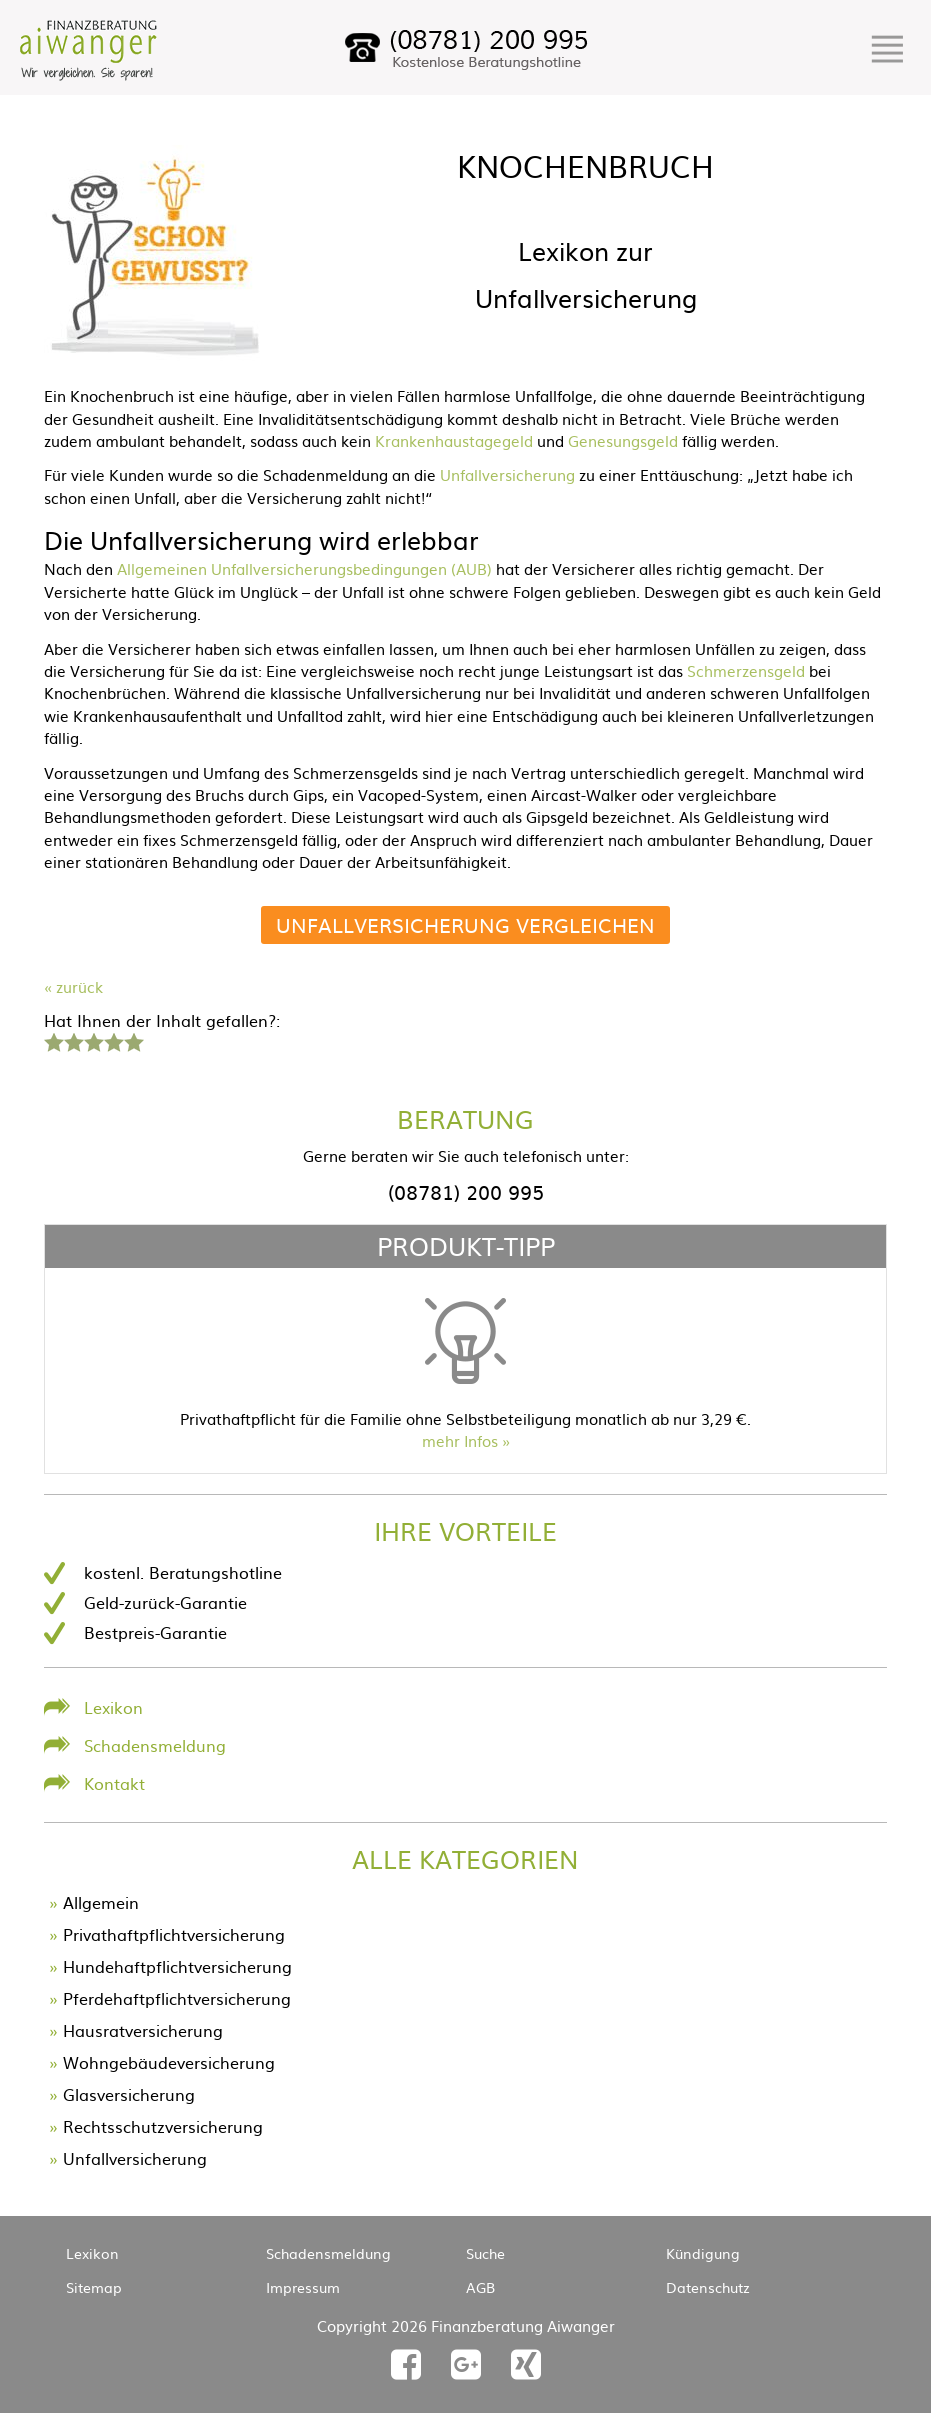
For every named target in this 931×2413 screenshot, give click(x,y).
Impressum (303, 2287)
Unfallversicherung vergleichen (465, 924)
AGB (480, 2287)
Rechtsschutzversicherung (163, 2126)
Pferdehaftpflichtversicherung (177, 1998)
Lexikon (113, 1707)
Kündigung (703, 2253)
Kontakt (114, 1783)
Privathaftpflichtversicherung (174, 1934)
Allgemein (101, 1902)
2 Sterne (73, 1040)
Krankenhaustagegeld (454, 440)
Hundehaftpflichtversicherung (177, 1966)
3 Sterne (93, 1040)
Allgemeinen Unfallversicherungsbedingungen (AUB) (304, 568)
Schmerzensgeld (746, 670)
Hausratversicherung (143, 2030)
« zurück (73, 986)
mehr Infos (460, 1440)
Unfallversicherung (507, 474)
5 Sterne (133, 1040)
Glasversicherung (129, 2094)
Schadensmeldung (155, 1745)
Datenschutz (708, 2287)
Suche (485, 2253)
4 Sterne (113, 1040)
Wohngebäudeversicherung (169, 2062)
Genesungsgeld (623, 440)
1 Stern (51, 1040)
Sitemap (94, 2287)
